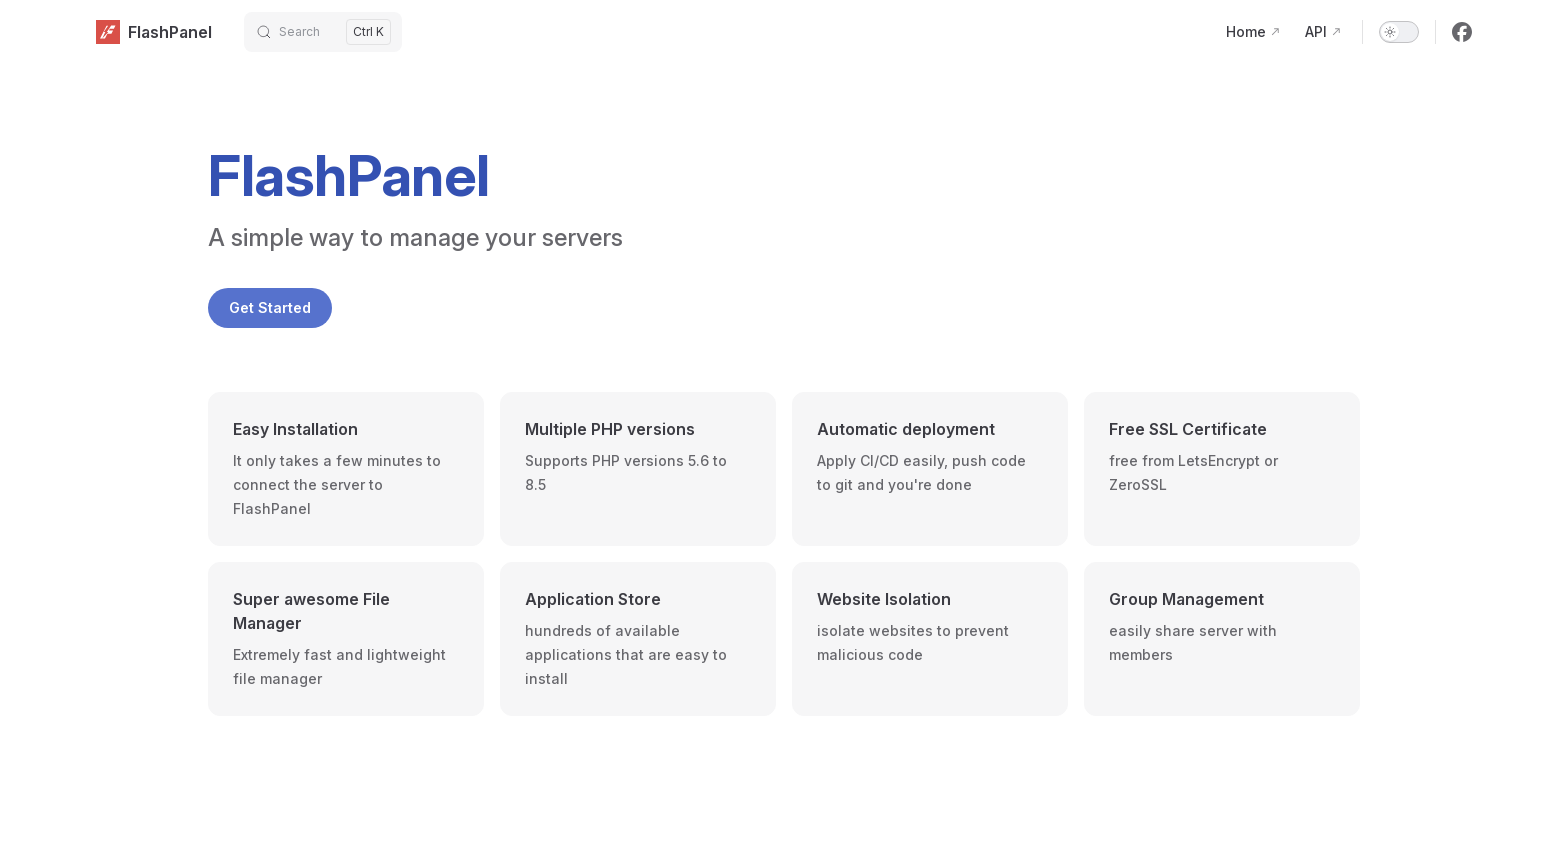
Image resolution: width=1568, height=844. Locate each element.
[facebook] (1462, 32)
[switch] (1399, 32)
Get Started (270, 307)
